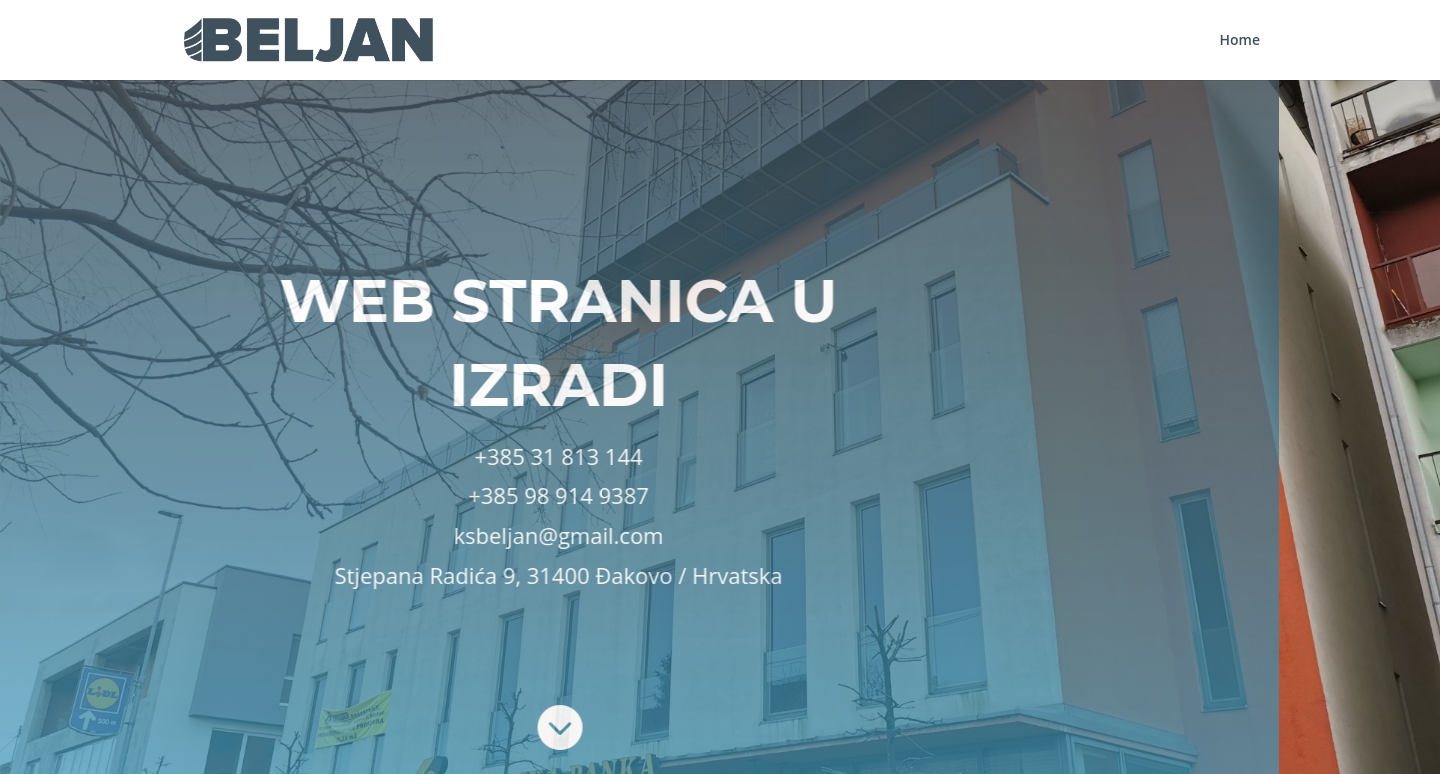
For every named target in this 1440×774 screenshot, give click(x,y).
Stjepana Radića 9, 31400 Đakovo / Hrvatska (386, 575)
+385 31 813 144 (386, 456)
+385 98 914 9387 (386, 495)
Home (1240, 41)
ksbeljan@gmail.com (386, 535)
